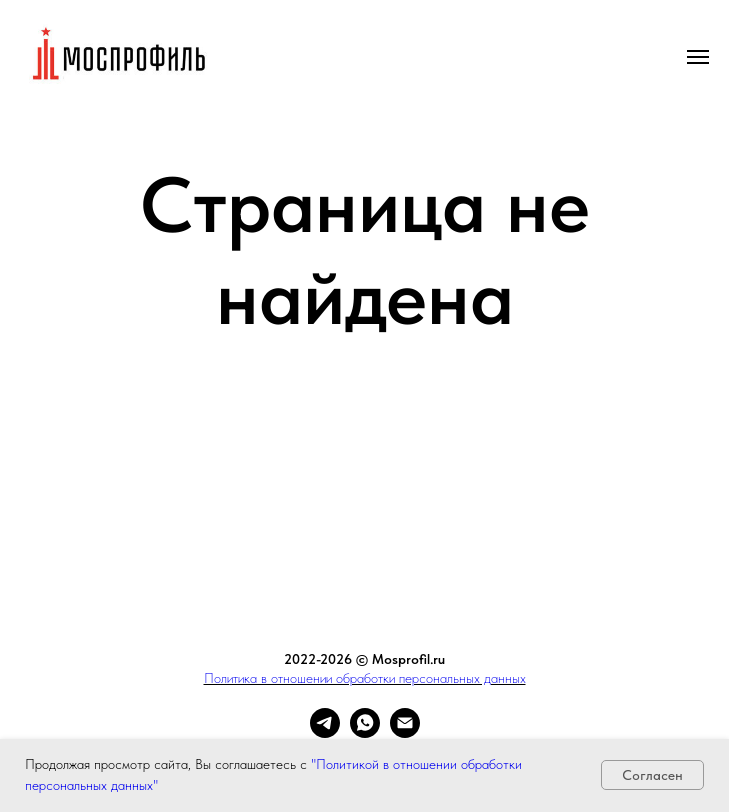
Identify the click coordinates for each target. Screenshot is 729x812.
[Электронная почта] (405, 732)
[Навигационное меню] (698, 57)
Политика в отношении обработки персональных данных (365, 678)
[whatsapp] (365, 732)
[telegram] (325, 732)
